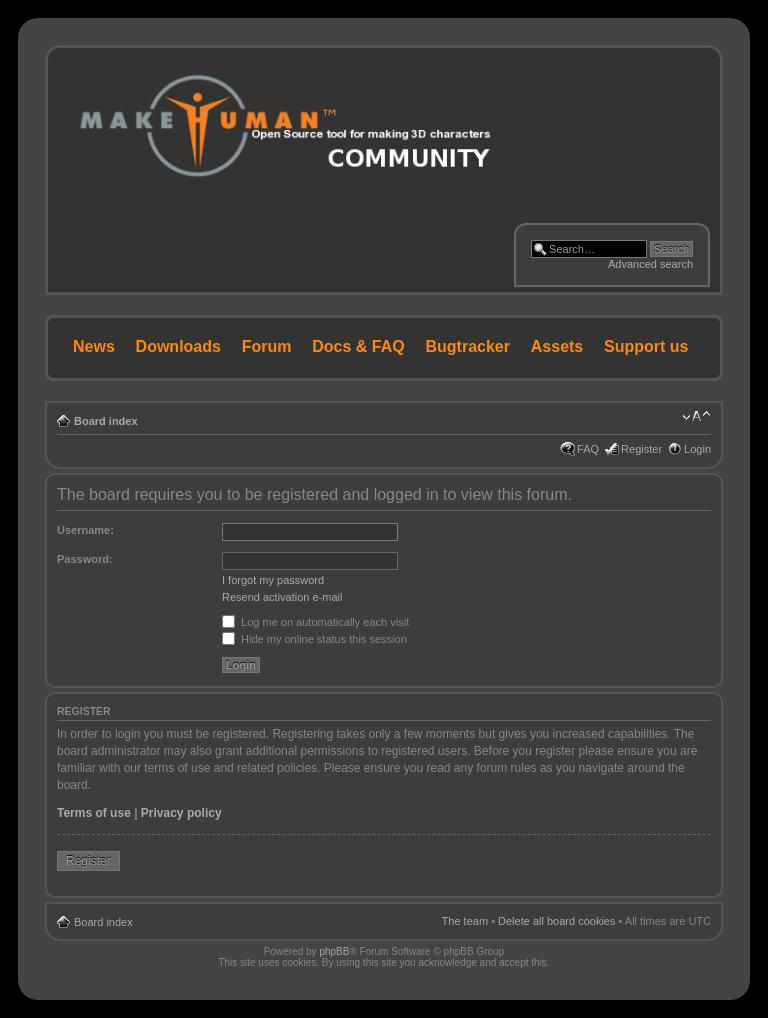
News (94, 346)
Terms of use (94, 813)
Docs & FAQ (358, 346)
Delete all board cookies (556, 921)
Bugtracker (468, 346)
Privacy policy (181, 813)
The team (465, 921)
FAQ (588, 449)
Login (697, 449)
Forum (267, 346)
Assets (557, 346)
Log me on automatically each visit (315, 622)
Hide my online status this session (314, 639)
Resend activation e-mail (282, 597)
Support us (646, 346)
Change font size (696, 417)
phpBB (334, 951)
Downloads (178, 346)
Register (641, 449)
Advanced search (650, 264)
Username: (85, 530)
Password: (85, 559)
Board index (106, 421)
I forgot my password (273, 580)
